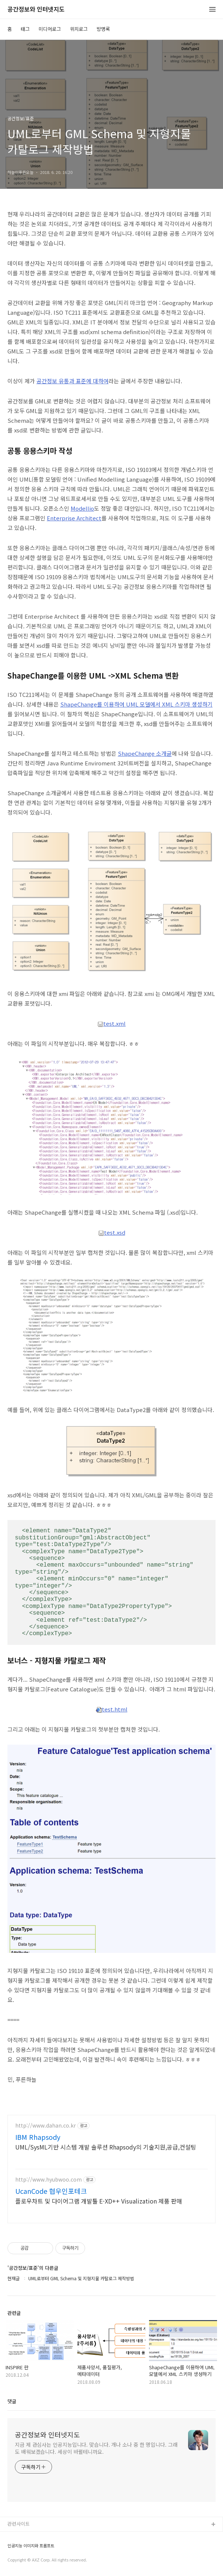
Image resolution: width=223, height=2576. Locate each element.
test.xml (111, 1023)
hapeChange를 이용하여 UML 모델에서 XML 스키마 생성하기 (138, 704)
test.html (111, 1709)
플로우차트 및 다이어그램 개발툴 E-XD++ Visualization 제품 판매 (98, 2200)
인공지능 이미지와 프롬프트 (30, 2545)
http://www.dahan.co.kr (45, 2125)
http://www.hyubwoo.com (48, 2179)
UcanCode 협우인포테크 (51, 2190)
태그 (25, 28)
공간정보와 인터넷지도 (36, 9)
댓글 (11, 2401)
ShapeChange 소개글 (145, 753)
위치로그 (79, 28)
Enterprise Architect (74, 518)
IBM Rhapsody (37, 2136)
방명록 (103, 28)
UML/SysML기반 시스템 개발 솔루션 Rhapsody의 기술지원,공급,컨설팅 (105, 2146)
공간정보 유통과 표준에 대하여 (72, 381)
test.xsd (111, 1232)
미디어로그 (50, 28)
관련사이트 (18, 2523)
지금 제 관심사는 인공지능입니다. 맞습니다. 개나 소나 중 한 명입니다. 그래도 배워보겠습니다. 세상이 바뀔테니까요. (96, 2448)
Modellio (82, 508)
